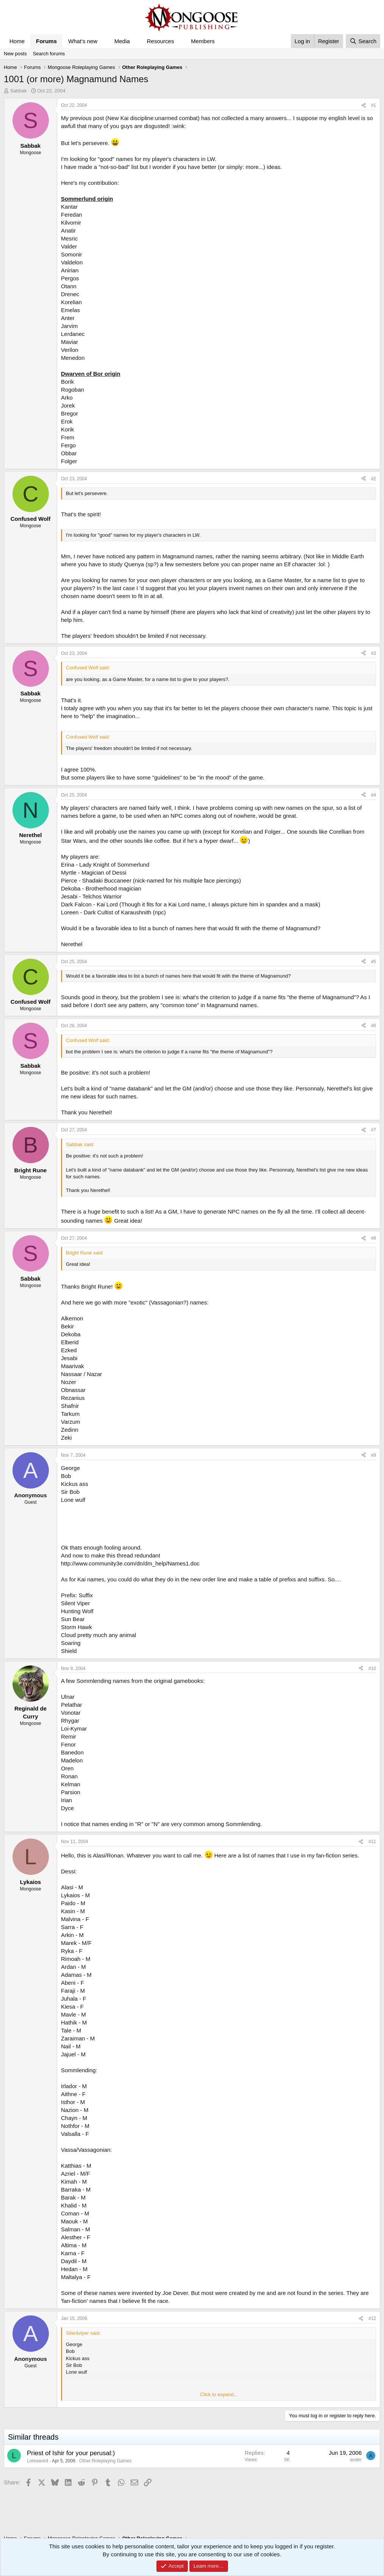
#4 (373, 795)
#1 (373, 105)
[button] (103, 41)
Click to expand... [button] (219, 2394)
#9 (373, 1455)
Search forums (49, 53)
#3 (373, 653)
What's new (82, 41)
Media (122, 41)
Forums (46, 41)
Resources (160, 41)
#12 (372, 2318)
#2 (373, 478)
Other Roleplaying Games (105, 2461)
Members (203, 41)
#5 (373, 961)
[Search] (363, 41)
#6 (373, 1025)
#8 (373, 1238)
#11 (372, 1841)
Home (17, 41)
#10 (372, 1668)
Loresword (37, 2461)
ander (356, 2459)
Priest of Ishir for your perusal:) (71, 2453)
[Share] (363, 105)
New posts (15, 53)
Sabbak (18, 91)
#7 (373, 1130)
